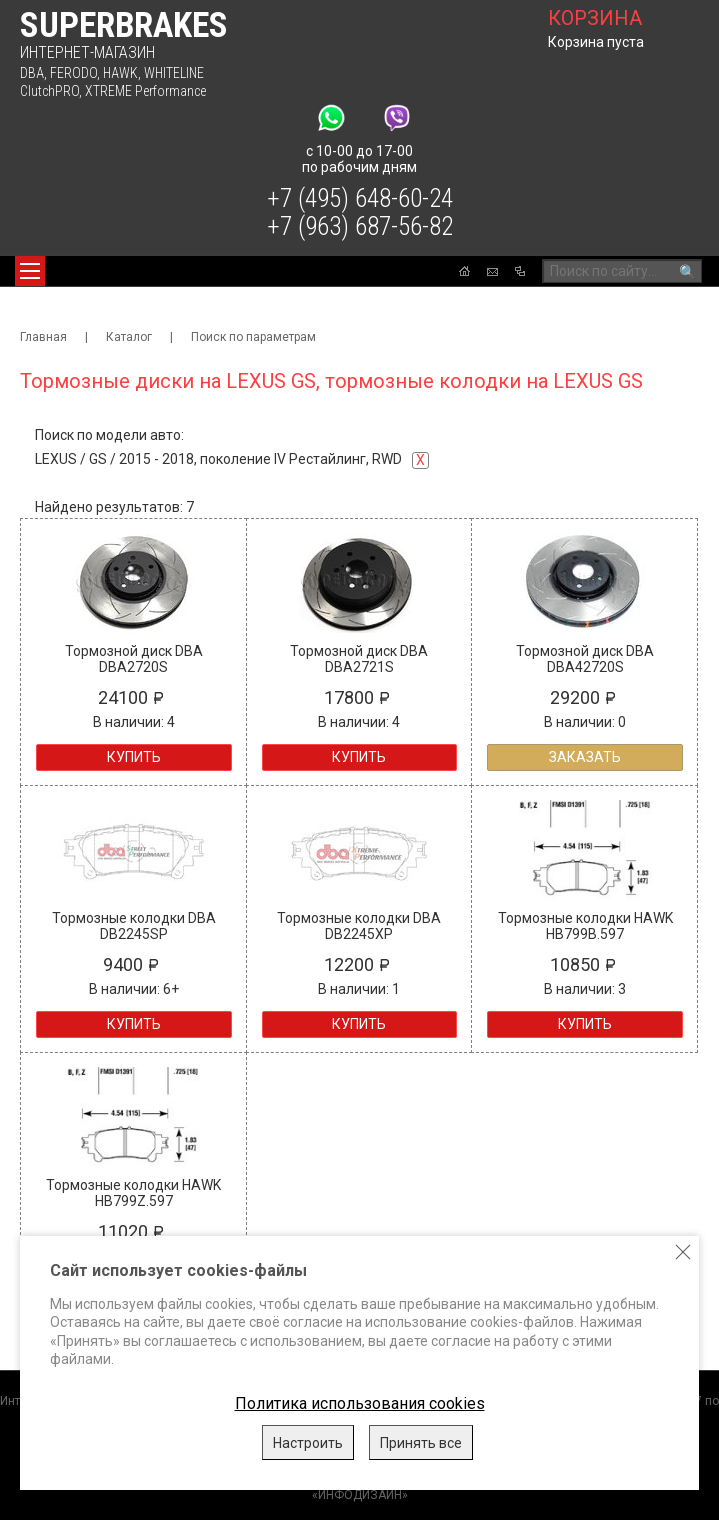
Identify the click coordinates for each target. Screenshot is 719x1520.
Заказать (585, 757)
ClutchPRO (49, 91)
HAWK (120, 73)
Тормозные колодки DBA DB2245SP (134, 926)
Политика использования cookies (360, 1403)
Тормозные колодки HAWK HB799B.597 (585, 926)
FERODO (73, 73)
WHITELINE (174, 73)
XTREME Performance (145, 91)
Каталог (129, 337)
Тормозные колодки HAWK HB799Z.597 (133, 1193)
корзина (595, 18)
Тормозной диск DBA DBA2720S (134, 659)
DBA (32, 73)
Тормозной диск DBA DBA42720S (585, 659)
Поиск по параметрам (253, 337)
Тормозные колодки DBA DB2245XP (359, 926)
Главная (43, 337)
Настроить (308, 1443)
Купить (134, 757)
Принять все (421, 1443)
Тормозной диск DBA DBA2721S (359, 659)
